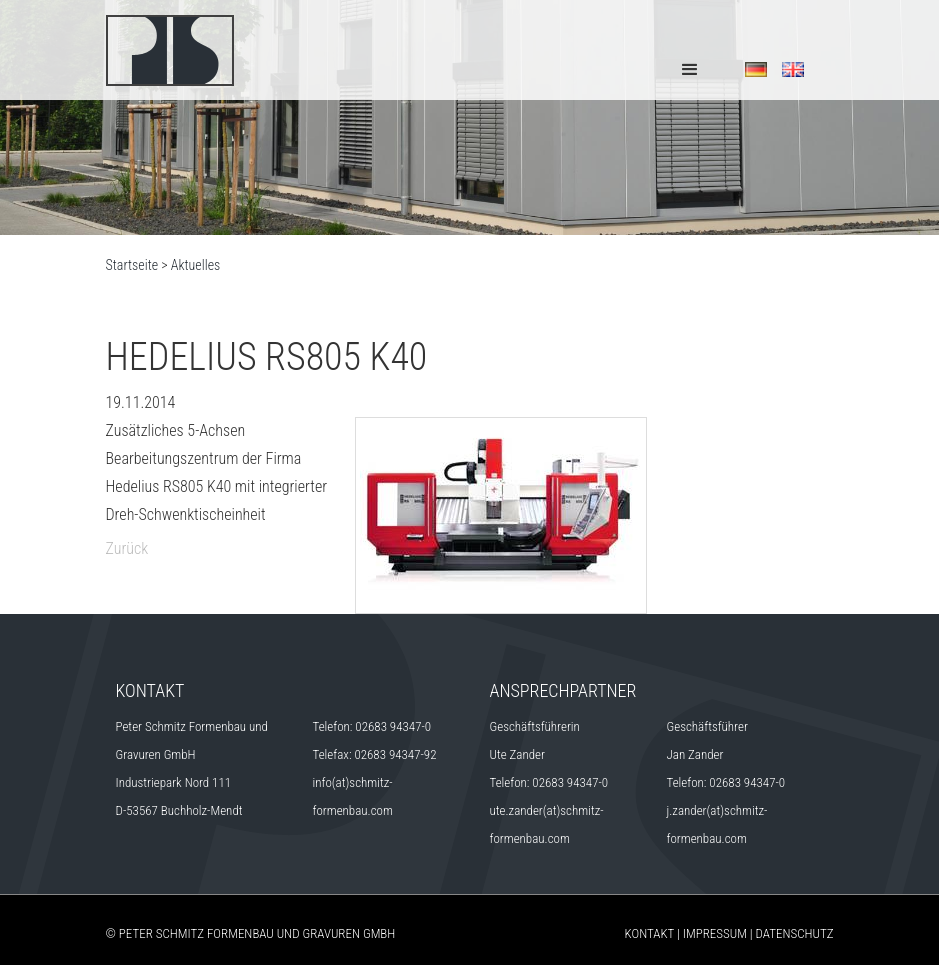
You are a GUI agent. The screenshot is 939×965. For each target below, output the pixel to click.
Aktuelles (196, 265)
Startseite (132, 265)
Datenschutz (795, 933)
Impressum (715, 933)
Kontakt (650, 933)
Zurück (127, 548)
